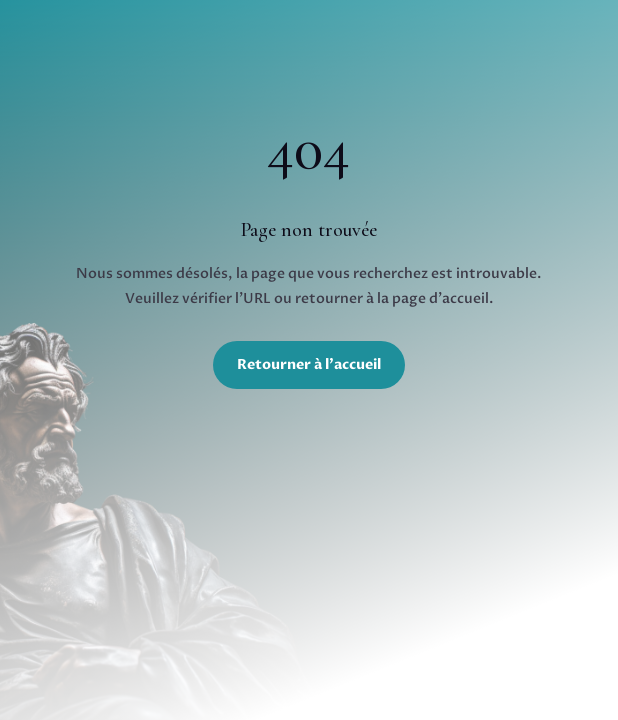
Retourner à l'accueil (309, 364)
